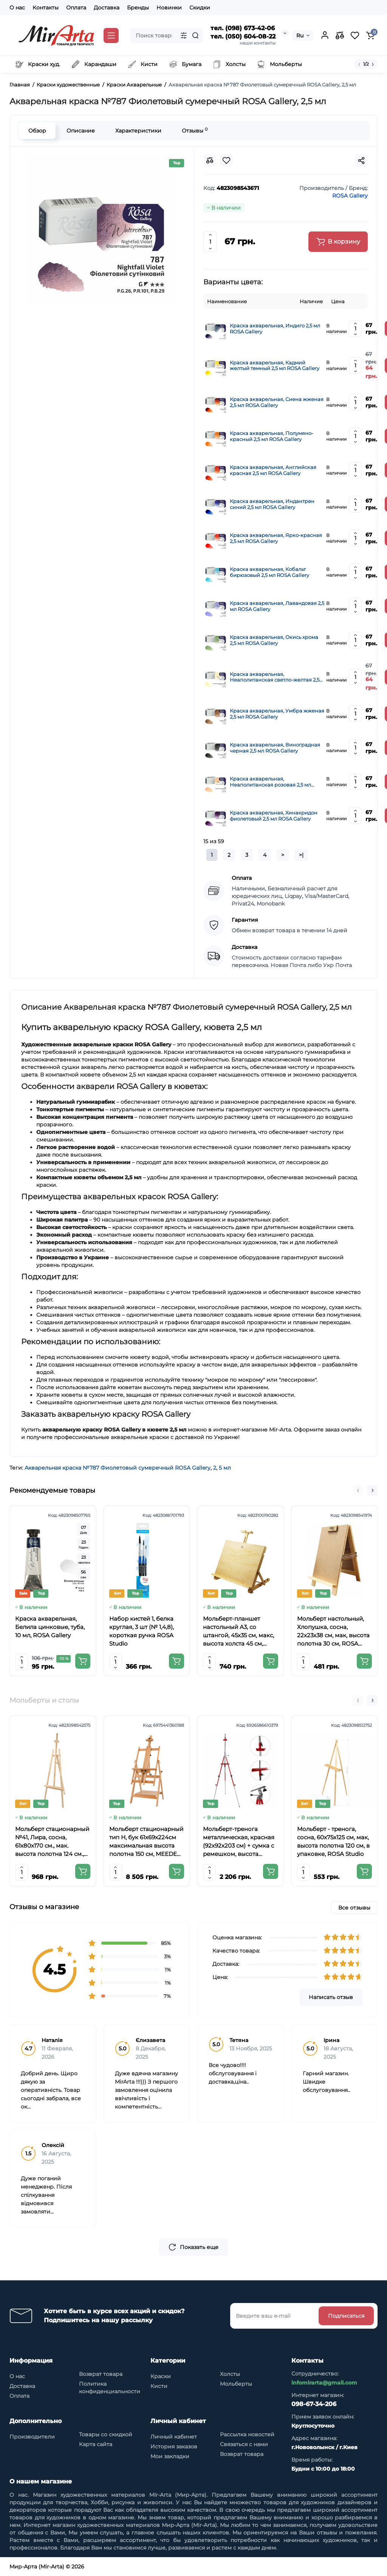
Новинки (169, 7)
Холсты (230, 2374)
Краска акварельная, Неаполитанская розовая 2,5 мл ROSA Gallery (270, 781)
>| (301, 854)
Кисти (158, 2386)
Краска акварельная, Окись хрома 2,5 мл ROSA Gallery (274, 640)
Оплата (76, 7)
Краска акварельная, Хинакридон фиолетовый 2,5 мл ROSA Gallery (273, 815)
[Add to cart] (82, 1661)
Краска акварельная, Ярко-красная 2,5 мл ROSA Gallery (276, 538)
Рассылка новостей (247, 2434)
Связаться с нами (244, 2444)
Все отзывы (354, 1907)
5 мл (225, 1467)
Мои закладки (169, 2456)
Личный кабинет (173, 2436)
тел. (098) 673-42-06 (243, 28)
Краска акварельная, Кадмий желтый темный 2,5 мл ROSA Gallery (274, 365)
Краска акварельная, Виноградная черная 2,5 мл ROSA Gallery (275, 747)
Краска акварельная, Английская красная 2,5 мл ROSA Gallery (273, 470)
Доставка (106, 7)
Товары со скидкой (105, 2434)
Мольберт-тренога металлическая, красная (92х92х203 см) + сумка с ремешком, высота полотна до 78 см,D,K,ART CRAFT (238, 1841)
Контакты (46, 7)
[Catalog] (111, 35)
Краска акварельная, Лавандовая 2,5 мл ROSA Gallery (277, 606)
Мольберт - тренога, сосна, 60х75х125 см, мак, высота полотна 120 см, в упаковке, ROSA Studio (333, 1841)
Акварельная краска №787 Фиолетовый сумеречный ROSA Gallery (118, 1467)
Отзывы (194, 130)
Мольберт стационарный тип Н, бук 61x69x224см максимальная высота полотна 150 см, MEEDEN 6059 (146, 1841)
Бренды (138, 7)
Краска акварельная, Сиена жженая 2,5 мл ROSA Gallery (277, 402)
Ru (299, 35)
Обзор (37, 130)
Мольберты (236, 2383)
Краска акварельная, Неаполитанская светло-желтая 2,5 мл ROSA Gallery (274, 677)
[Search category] (184, 35)
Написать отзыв (331, 1997)
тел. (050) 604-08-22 (243, 36)
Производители (32, 2436)
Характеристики (138, 130)
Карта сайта (95, 2444)
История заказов (173, 2446)
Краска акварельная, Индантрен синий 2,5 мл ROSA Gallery (272, 504)
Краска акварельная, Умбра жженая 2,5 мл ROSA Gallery (277, 713)
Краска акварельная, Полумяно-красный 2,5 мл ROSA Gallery (271, 436)
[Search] (195, 35)
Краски (160, 2376)
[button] (358, 1490)
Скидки (199, 7)
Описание (81, 130)
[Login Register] (324, 35)
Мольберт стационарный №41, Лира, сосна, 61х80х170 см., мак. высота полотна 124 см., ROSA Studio (52, 1841)
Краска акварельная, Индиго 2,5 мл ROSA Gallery (275, 328)
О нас (17, 7)
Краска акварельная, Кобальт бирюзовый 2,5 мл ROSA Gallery (269, 572)
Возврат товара (100, 2374)
